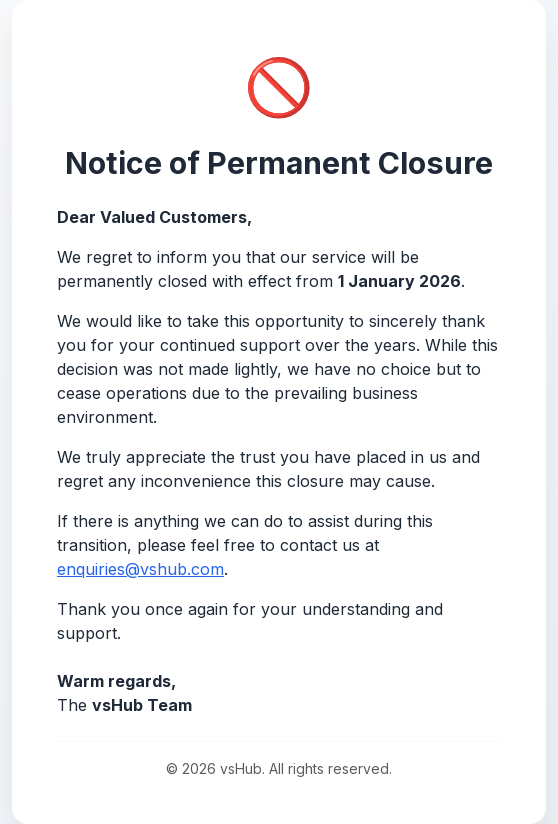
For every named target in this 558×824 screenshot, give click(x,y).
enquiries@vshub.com (140, 569)
